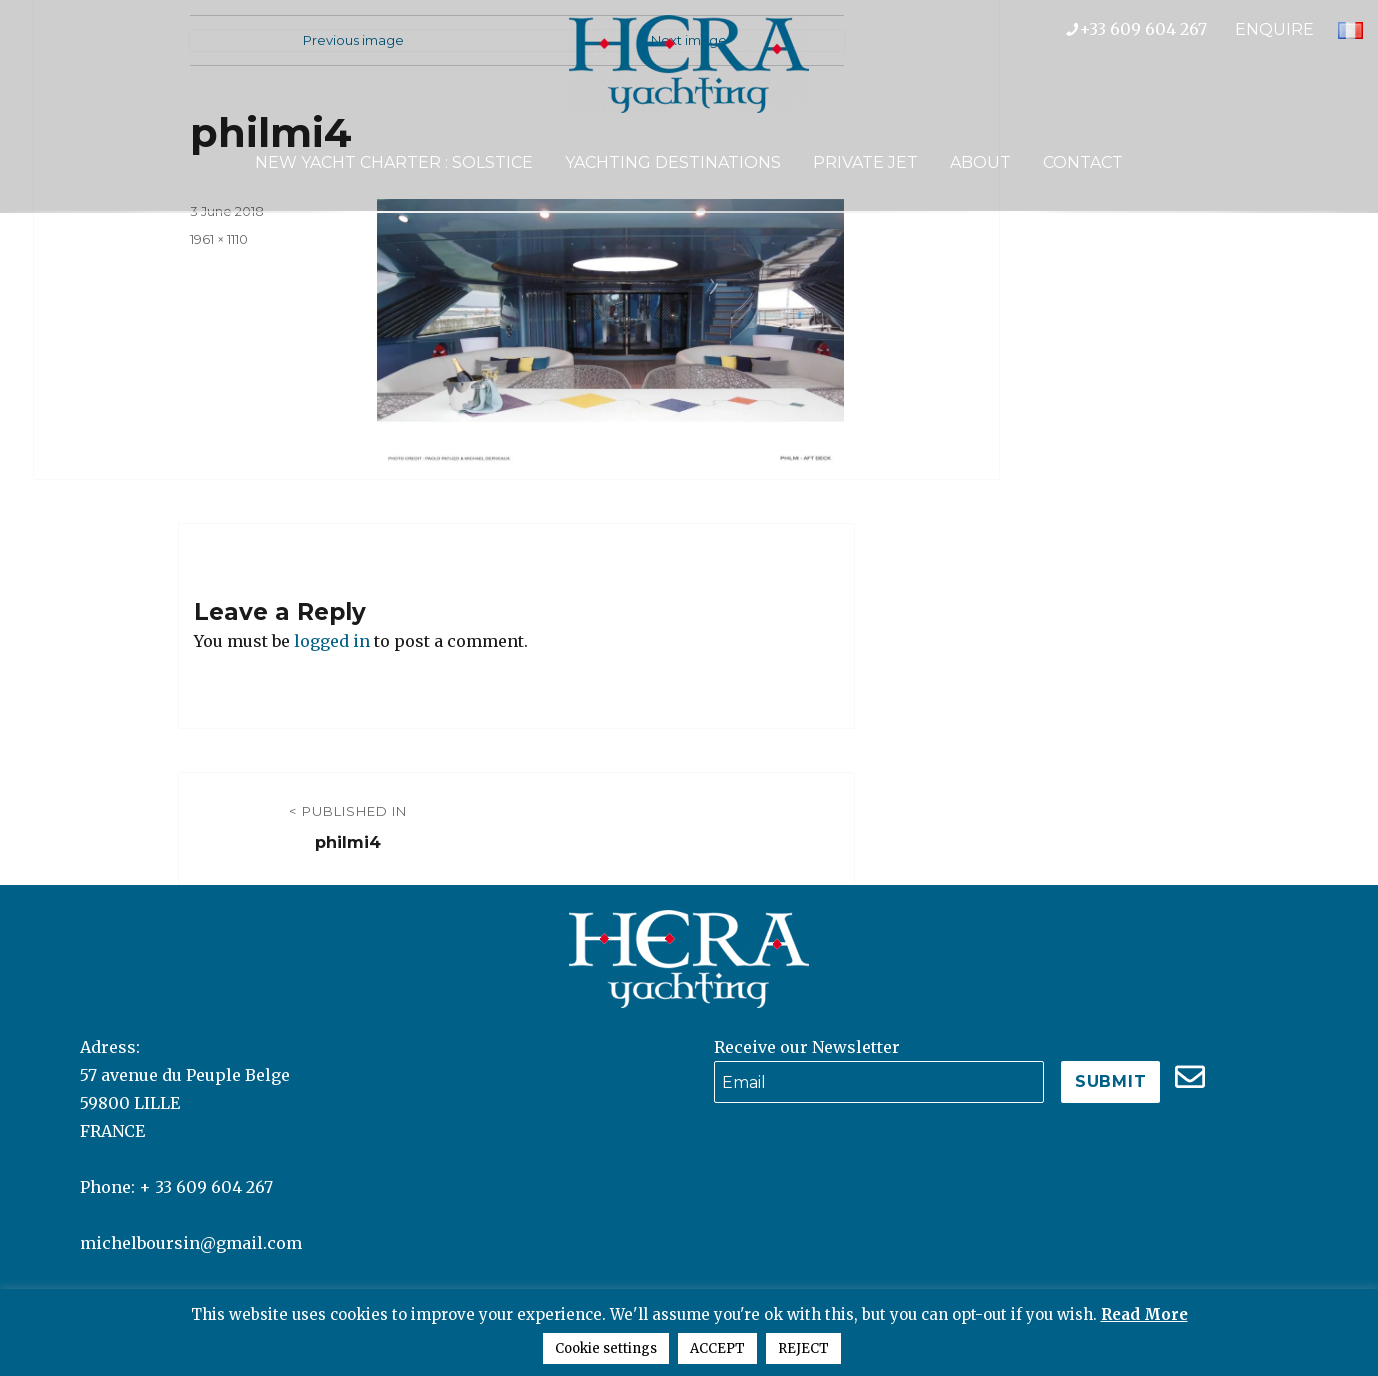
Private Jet (865, 162)
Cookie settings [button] (606, 1348)
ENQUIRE (1274, 29)
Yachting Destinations (673, 162)
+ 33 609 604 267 (206, 1187)
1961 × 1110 (219, 239)
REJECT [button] (803, 1348)
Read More (1144, 1314)
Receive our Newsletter (807, 1047)
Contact (1083, 162)
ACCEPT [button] (717, 1348)
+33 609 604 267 (1150, 29)
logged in (332, 641)
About (980, 162)
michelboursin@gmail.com (191, 1243)
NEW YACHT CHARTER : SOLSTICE (394, 162)
